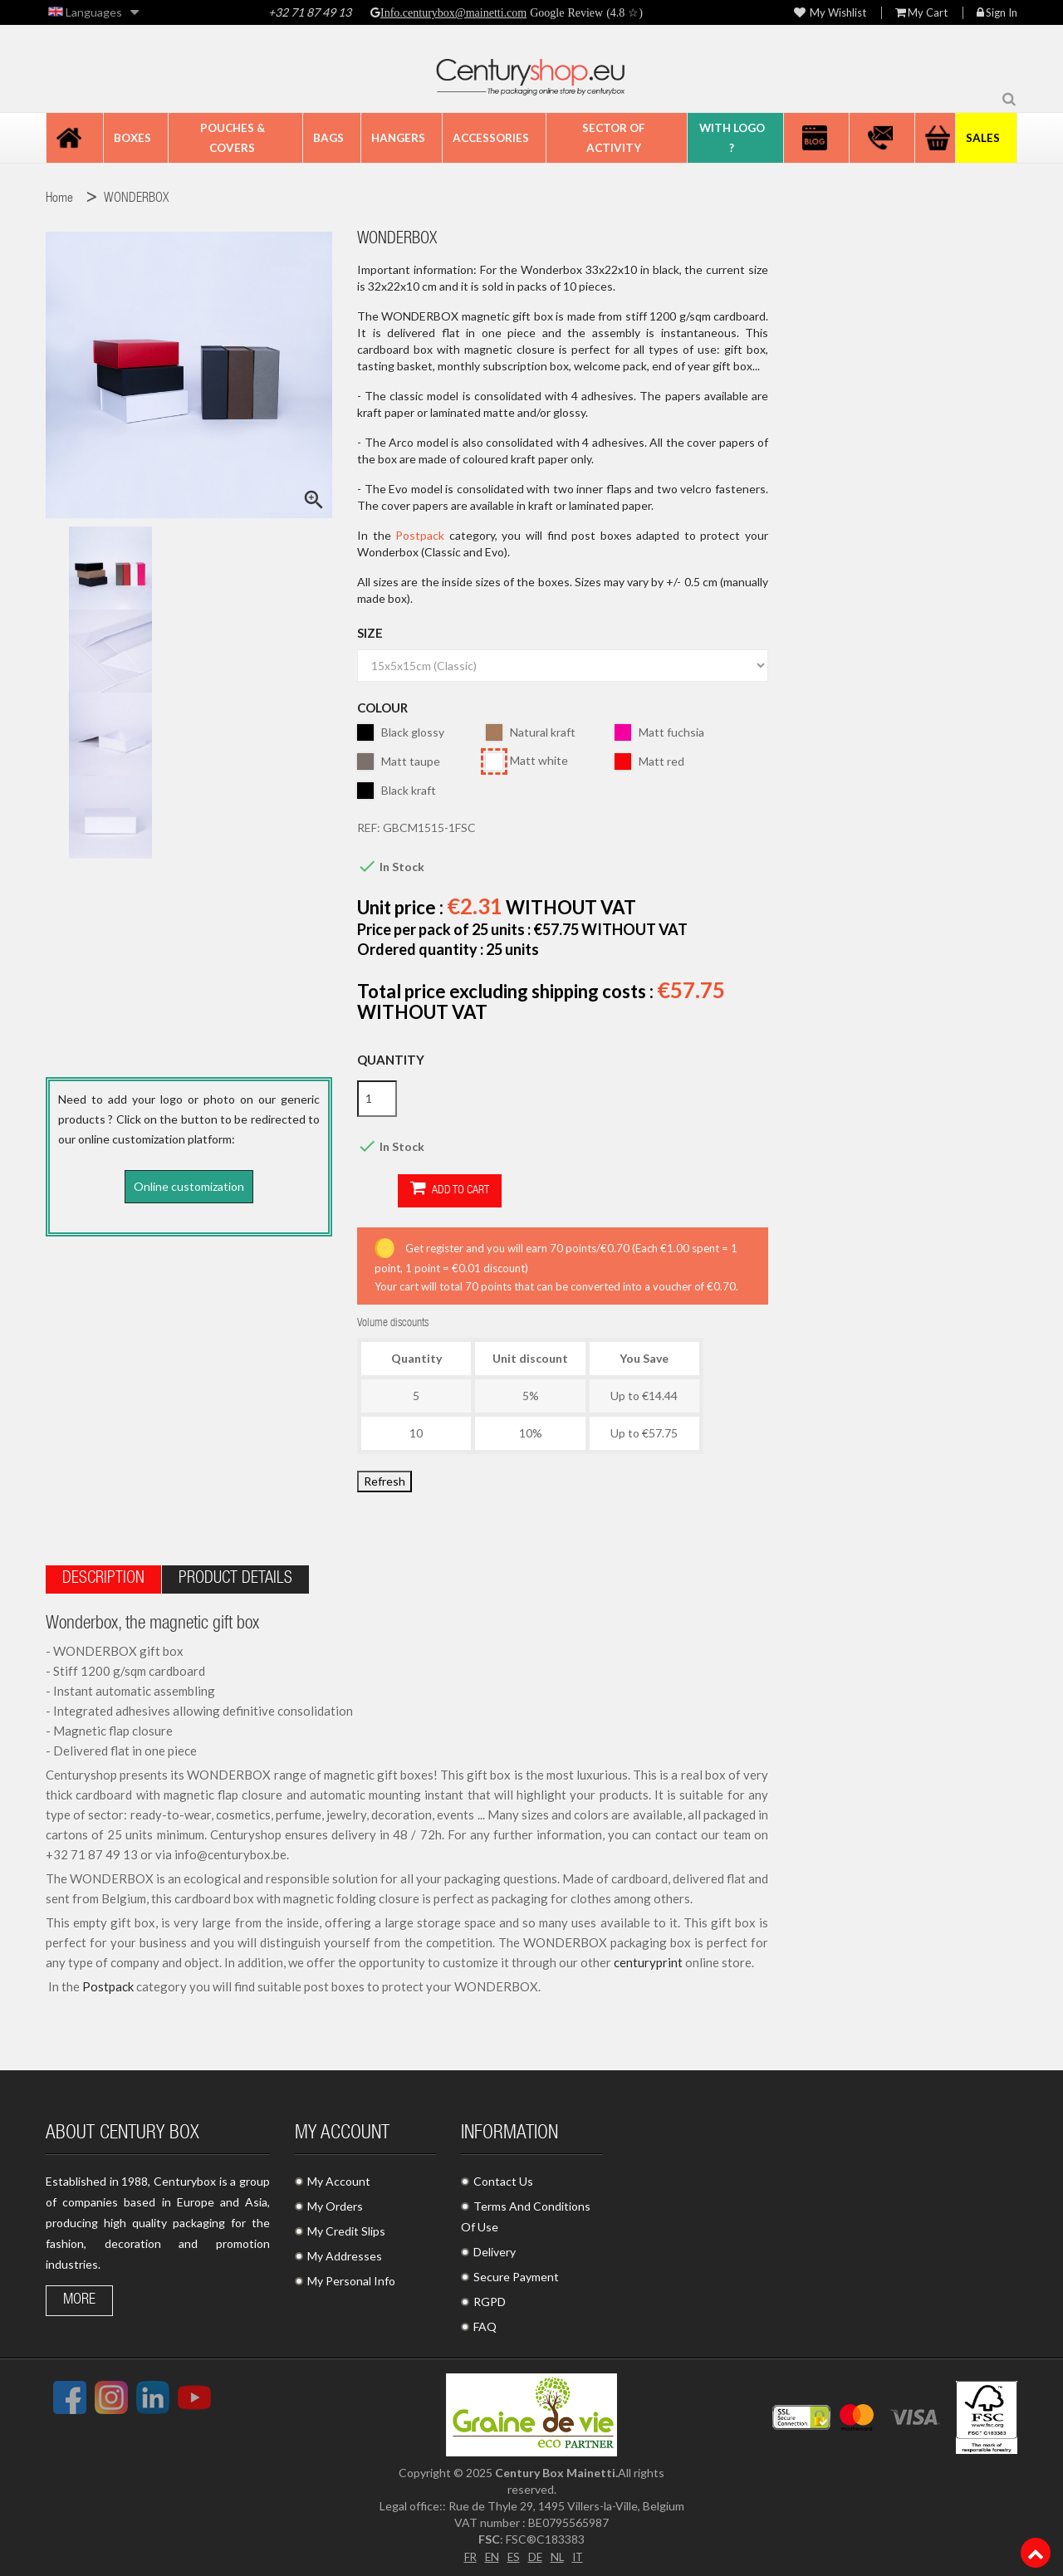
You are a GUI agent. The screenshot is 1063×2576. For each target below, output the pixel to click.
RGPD (489, 2298)
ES (512, 2552)
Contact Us (503, 2178)
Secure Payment (516, 2273)
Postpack (422, 535)
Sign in (997, 13)
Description (103, 1576)
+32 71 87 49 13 (309, 12)
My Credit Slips (346, 2228)
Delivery (494, 2248)
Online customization (189, 1186)
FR (467, 2552)
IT (579, 2552)
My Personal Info (351, 2277)
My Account (338, 2178)
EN (490, 2552)
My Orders (335, 2203)
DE (534, 2552)
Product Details (235, 1576)
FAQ (485, 2323)
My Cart (921, 13)
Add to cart (409, 1190)
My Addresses (344, 2252)
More (79, 2297)
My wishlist (830, 13)
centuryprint (648, 1959)
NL (558, 2552)
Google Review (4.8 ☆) (585, 12)
